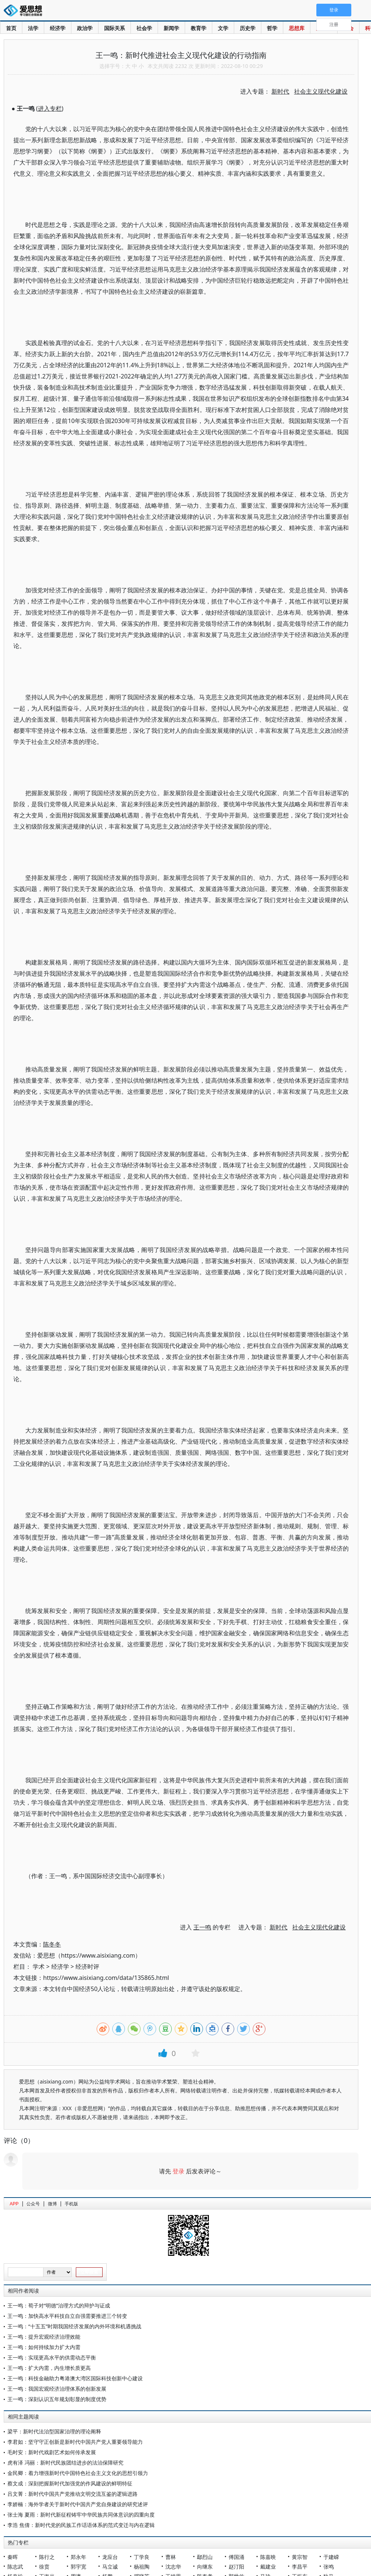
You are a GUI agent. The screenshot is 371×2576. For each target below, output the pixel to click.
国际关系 (114, 28)
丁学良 (141, 2556)
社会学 (144, 28)
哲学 (272, 28)
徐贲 (44, 2566)
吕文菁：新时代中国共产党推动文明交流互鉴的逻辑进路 (72, 2493)
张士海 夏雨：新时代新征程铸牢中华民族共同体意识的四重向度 (81, 2514)
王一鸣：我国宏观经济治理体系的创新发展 (56, 2388)
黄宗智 (299, 2556)
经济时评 (87, 1966)
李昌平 (299, 2566)
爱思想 (25, 11)
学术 (39, 1966)
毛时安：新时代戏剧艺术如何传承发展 (51, 2452)
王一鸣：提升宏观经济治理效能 (43, 2336)
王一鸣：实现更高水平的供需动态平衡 (51, 2357)
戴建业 (268, 2566)
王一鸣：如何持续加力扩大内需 (43, 2347)
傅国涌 (236, 2556)
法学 (33, 28)
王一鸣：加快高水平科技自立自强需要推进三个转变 (67, 2315)
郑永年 (78, 2556)
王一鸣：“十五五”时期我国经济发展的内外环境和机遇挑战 (74, 2326)
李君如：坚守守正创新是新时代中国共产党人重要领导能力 (75, 2441)
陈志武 (15, 2566)
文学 (223, 28)
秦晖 (12, 2556)
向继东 (205, 2566)
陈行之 (47, 2556)
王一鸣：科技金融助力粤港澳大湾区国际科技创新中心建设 (75, 2378)
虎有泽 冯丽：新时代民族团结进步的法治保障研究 (65, 2462)
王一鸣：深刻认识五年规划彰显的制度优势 (56, 2399)
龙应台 (110, 2556)
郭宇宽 (78, 2566)
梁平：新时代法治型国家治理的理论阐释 (54, 2431)
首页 (11, 28)
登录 (178, 2171)
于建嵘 (331, 2556)
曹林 (170, 2556)
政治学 (85, 28)
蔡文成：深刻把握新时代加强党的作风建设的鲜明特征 (69, 2483)
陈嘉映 (268, 2556)
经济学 (57, 28)
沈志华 (173, 2566)
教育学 (198, 28)
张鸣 (328, 2566)
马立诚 (110, 2566)
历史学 (247, 28)
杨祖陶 (141, 2566)
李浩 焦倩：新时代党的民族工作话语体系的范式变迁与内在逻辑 (81, 2524)
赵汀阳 (236, 2566)
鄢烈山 (205, 2556)
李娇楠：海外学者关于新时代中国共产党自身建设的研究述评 (77, 2504)
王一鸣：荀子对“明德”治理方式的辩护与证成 (58, 2305)
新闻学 (171, 28)
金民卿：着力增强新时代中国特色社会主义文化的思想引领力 (77, 2472)
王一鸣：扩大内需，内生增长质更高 (49, 2367)
